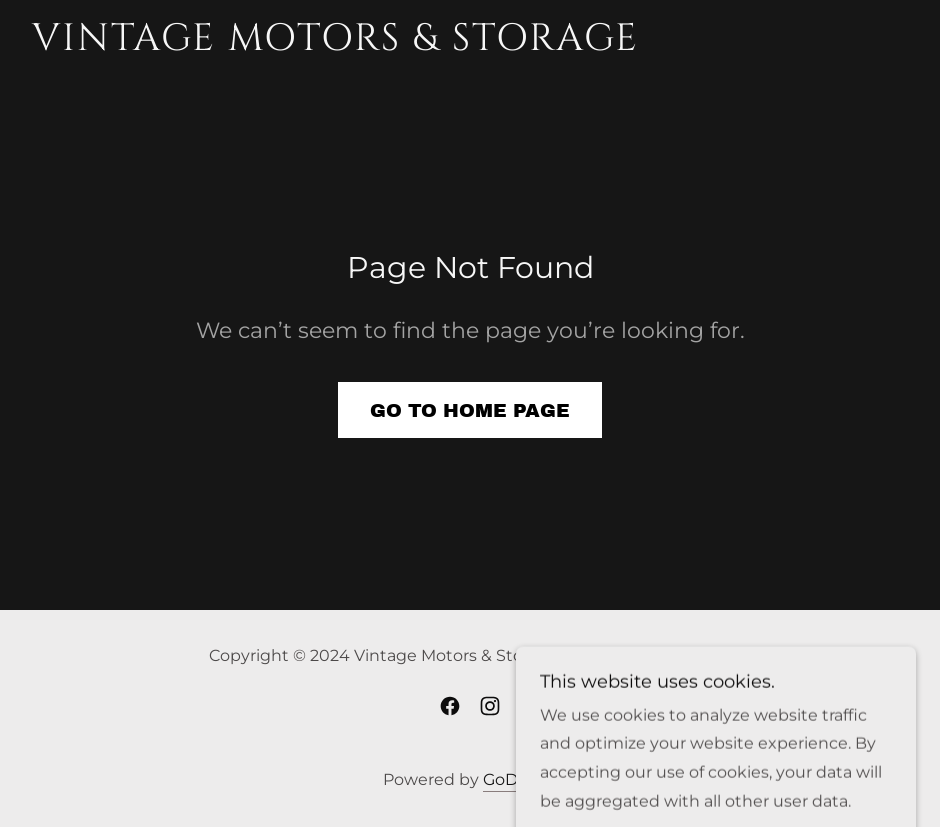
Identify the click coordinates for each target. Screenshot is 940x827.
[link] (331, 44)
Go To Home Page (470, 410)
